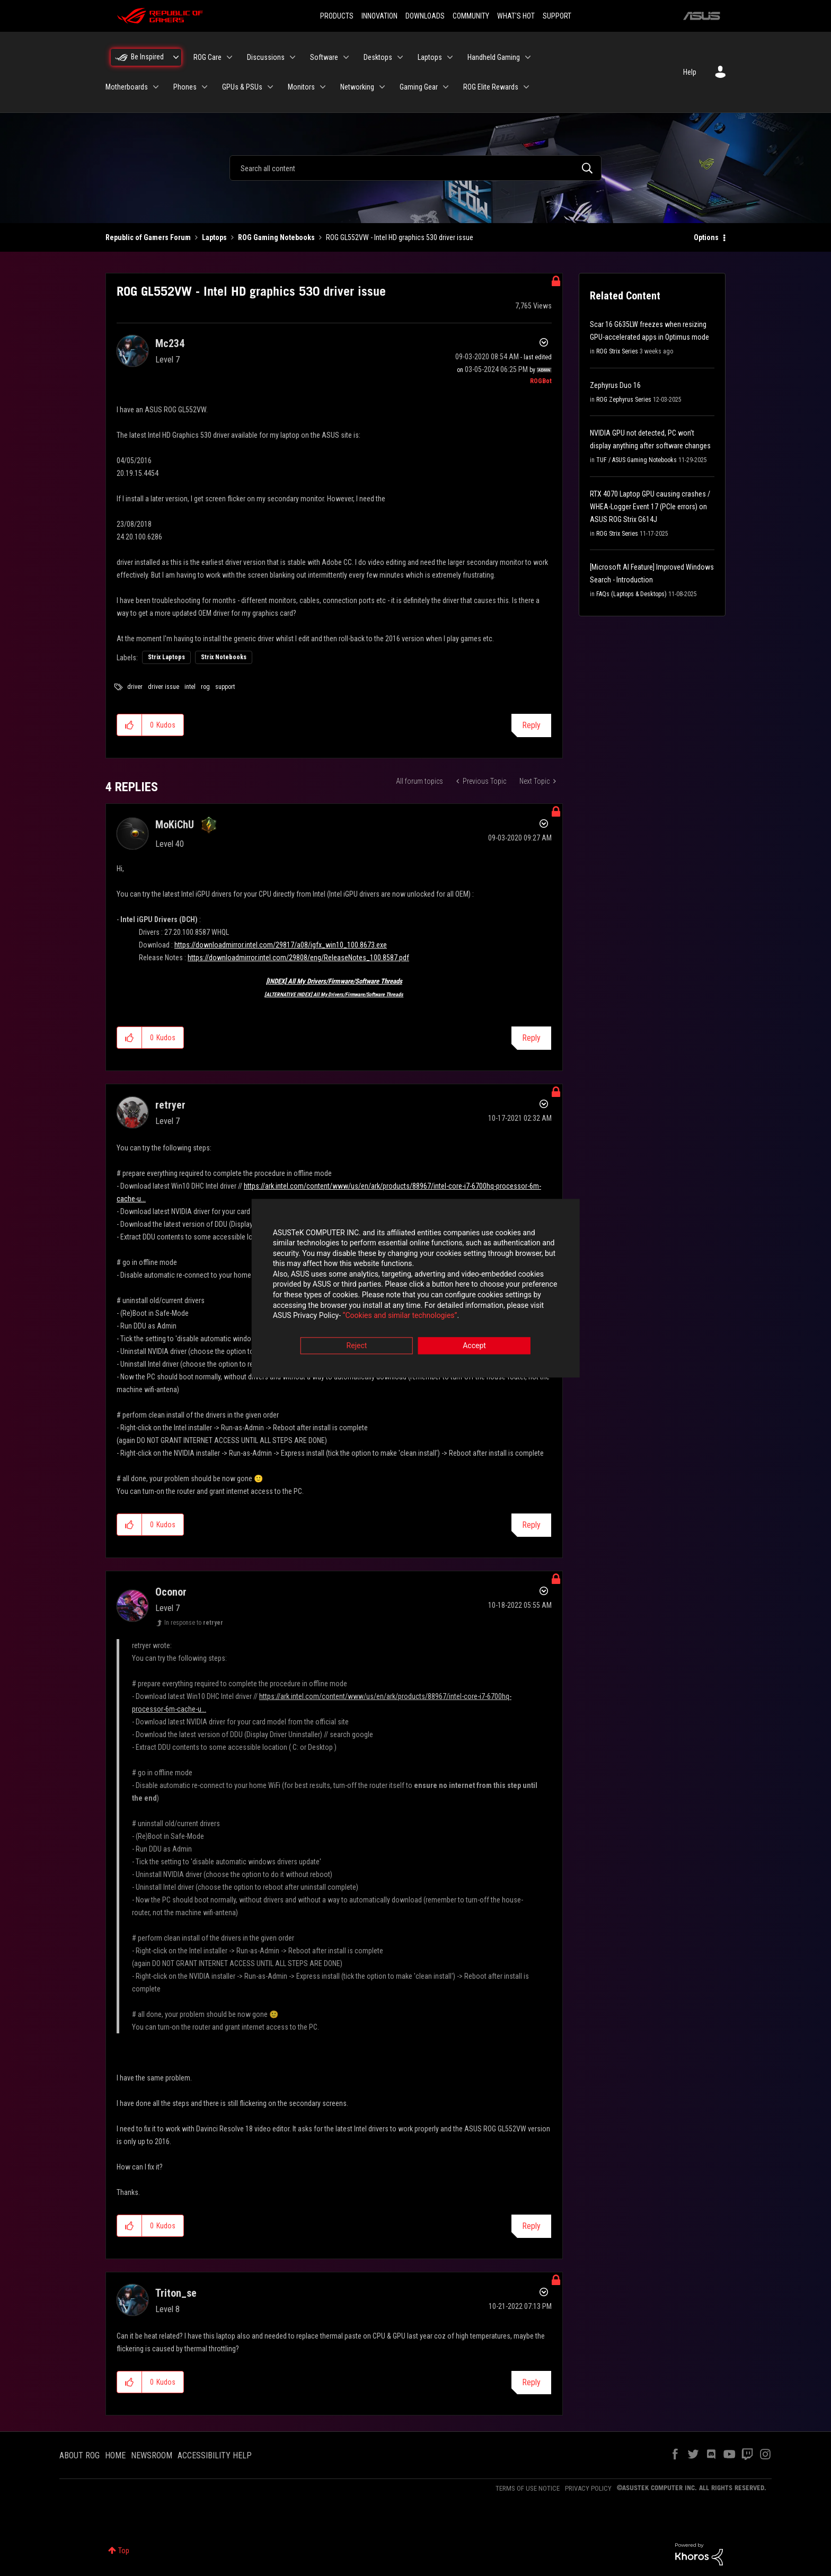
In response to (193, 1622)
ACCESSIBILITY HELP (215, 2455)
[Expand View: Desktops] (400, 57)
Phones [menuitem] (185, 87)
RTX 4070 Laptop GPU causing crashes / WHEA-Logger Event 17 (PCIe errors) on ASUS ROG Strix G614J (650, 507)
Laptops (214, 237)
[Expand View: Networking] (382, 86)
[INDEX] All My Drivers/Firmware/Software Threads (334, 981)
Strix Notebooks (223, 657)
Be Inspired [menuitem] (147, 56)
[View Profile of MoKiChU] (174, 824)
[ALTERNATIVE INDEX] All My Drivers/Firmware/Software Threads (333, 994)
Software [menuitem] (324, 57)
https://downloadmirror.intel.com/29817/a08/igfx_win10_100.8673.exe (280, 945)
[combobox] (415, 168)
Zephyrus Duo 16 (615, 385)
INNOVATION (379, 16)
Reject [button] (357, 1346)
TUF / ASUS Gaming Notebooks (636, 460)
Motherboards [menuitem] (126, 87)
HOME (115, 2455)
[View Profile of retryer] (170, 1105)
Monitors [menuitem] (301, 87)
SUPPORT (557, 16)
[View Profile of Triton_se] (176, 2293)
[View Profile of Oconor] (171, 1592)
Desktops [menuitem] (378, 57)
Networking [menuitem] (357, 87)
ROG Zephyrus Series (623, 399)
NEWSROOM (151, 2455)
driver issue (163, 687)
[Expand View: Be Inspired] (176, 57)
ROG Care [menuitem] (207, 57)
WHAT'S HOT (516, 16)
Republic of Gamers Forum (148, 237)
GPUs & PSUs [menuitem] (242, 87)
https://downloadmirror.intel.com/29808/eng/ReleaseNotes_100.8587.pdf (298, 957)
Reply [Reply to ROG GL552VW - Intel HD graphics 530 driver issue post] (531, 725)
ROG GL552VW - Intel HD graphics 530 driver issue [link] (399, 237)
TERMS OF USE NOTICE (528, 2488)
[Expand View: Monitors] (322, 86)
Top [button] (123, 2550)
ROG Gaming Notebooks (276, 237)
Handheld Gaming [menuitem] (493, 57)
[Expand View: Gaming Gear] (445, 86)
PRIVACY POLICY (588, 2488)
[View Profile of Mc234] (169, 343)
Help (689, 72)
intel (190, 687)
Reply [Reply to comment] (531, 1038)
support (225, 687)
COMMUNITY (471, 16)
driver (135, 687)
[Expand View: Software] (346, 57)
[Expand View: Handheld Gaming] (528, 57)
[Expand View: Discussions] (292, 57)
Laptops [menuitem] (430, 57)
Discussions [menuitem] (266, 57)
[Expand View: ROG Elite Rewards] (526, 86)
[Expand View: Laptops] (450, 57)
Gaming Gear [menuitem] (419, 87)
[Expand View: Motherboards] (156, 86)
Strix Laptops (166, 657)
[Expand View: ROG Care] (229, 57)
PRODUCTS (336, 16)
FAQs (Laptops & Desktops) (631, 594)
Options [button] (706, 237)
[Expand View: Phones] (204, 86)
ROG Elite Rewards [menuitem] (490, 87)
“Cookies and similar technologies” (346, 1317)
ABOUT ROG (79, 2455)
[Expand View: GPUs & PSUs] (270, 86)
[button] (129, 725)
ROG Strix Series (617, 351)
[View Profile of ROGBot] (541, 381)
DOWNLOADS (425, 16)
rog (205, 687)
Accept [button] (474, 1346)
